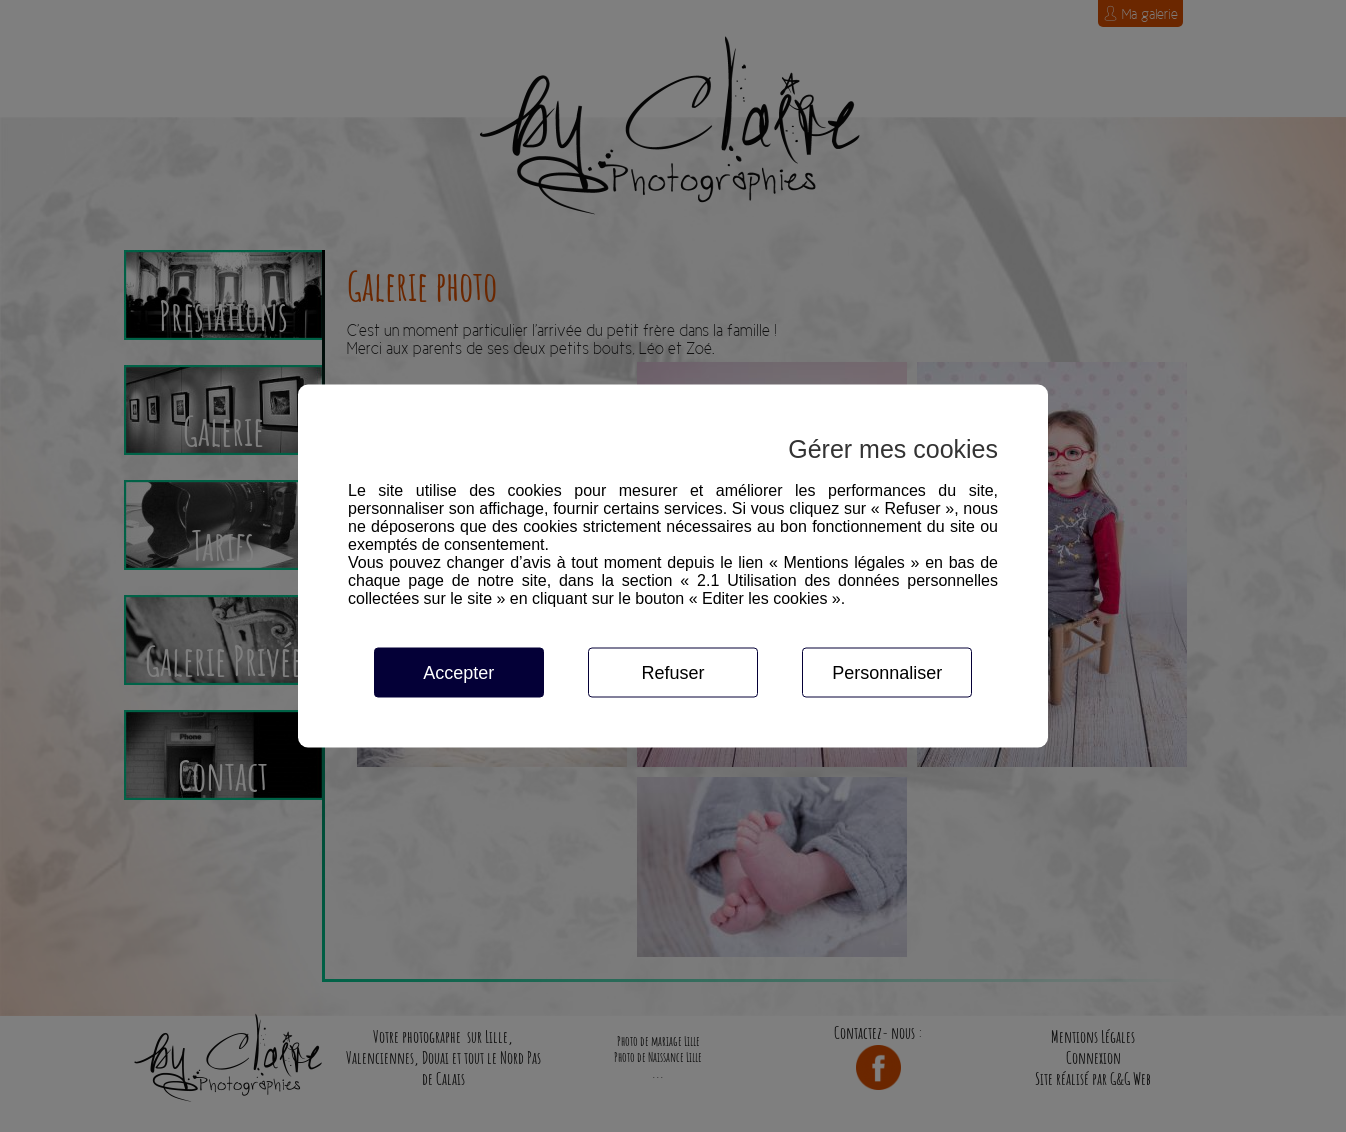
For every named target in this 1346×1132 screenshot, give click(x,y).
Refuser (672, 673)
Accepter (458, 673)
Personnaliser (887, 673)
